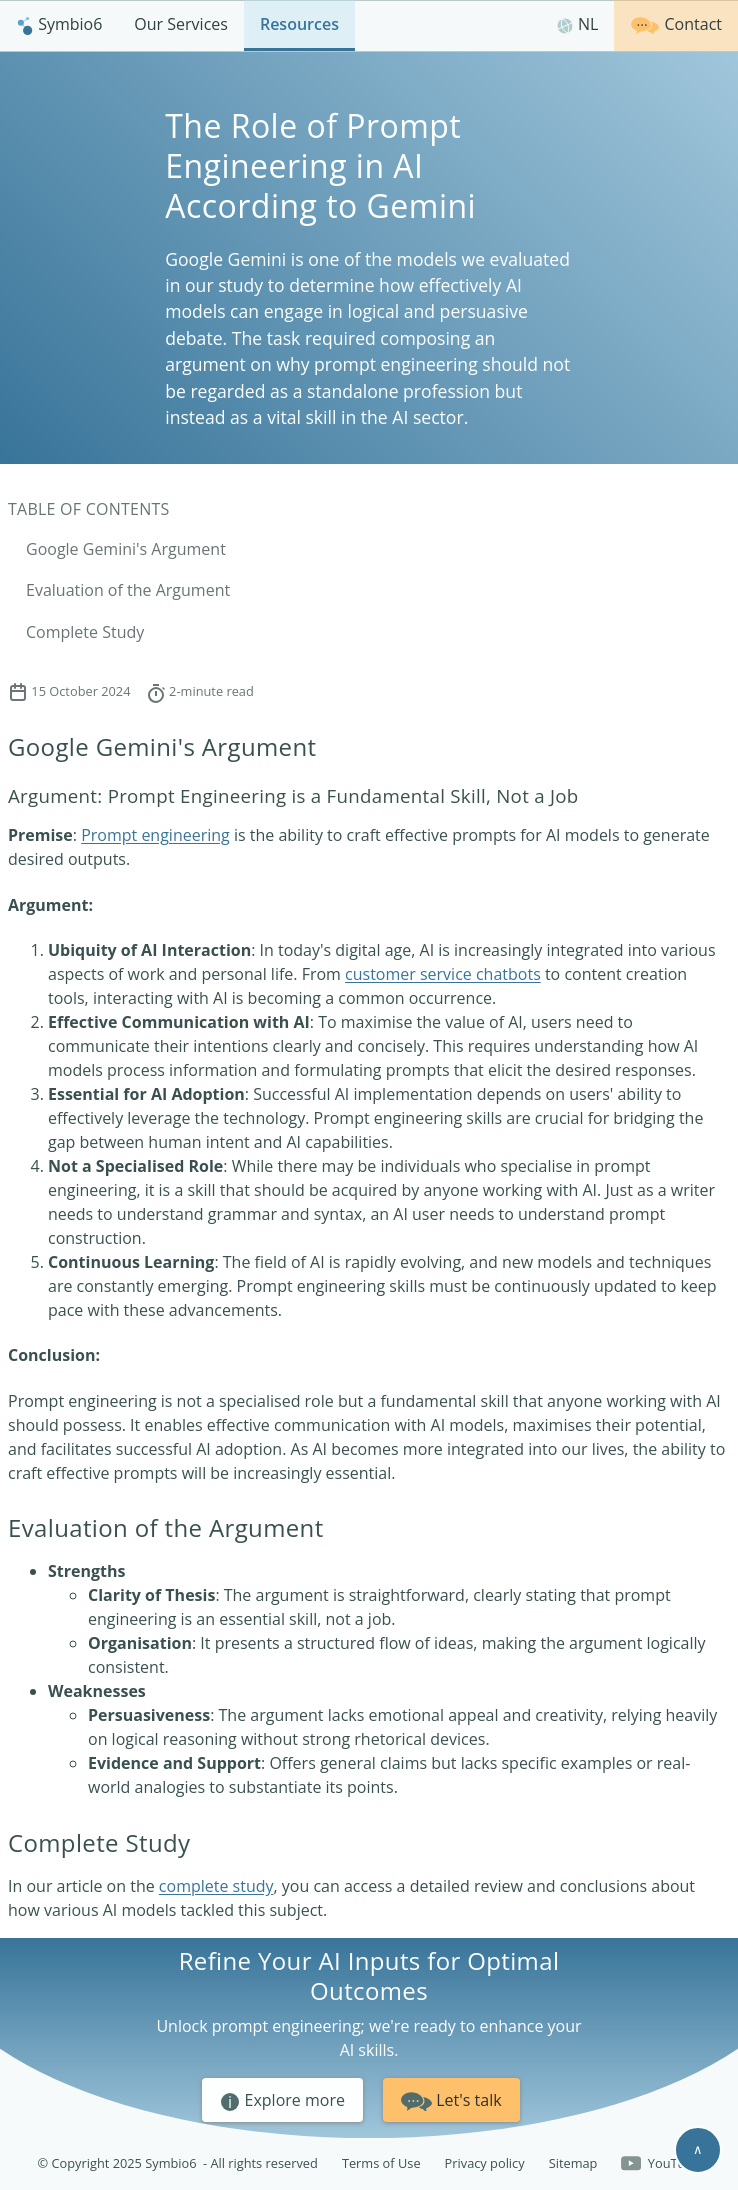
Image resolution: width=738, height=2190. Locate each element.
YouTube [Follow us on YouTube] (660, 2164)
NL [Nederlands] (577, 24)
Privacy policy (485, 2163)
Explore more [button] (282, 2101)
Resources (299, 24)
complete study (216, 1886)
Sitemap (573, 2163)
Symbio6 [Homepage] (59, 24)
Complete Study (85, 632)
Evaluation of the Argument (128, 590)
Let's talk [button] (451, 2098)
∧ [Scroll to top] (698, 2149)
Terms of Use (381, 2163)
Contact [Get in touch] (676, 23)
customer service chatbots (443, 974)
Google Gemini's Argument (126, 549)
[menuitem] (59, 25)
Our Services (181, 24)
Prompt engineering (155, 835)
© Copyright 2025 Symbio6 (178, 2163)
